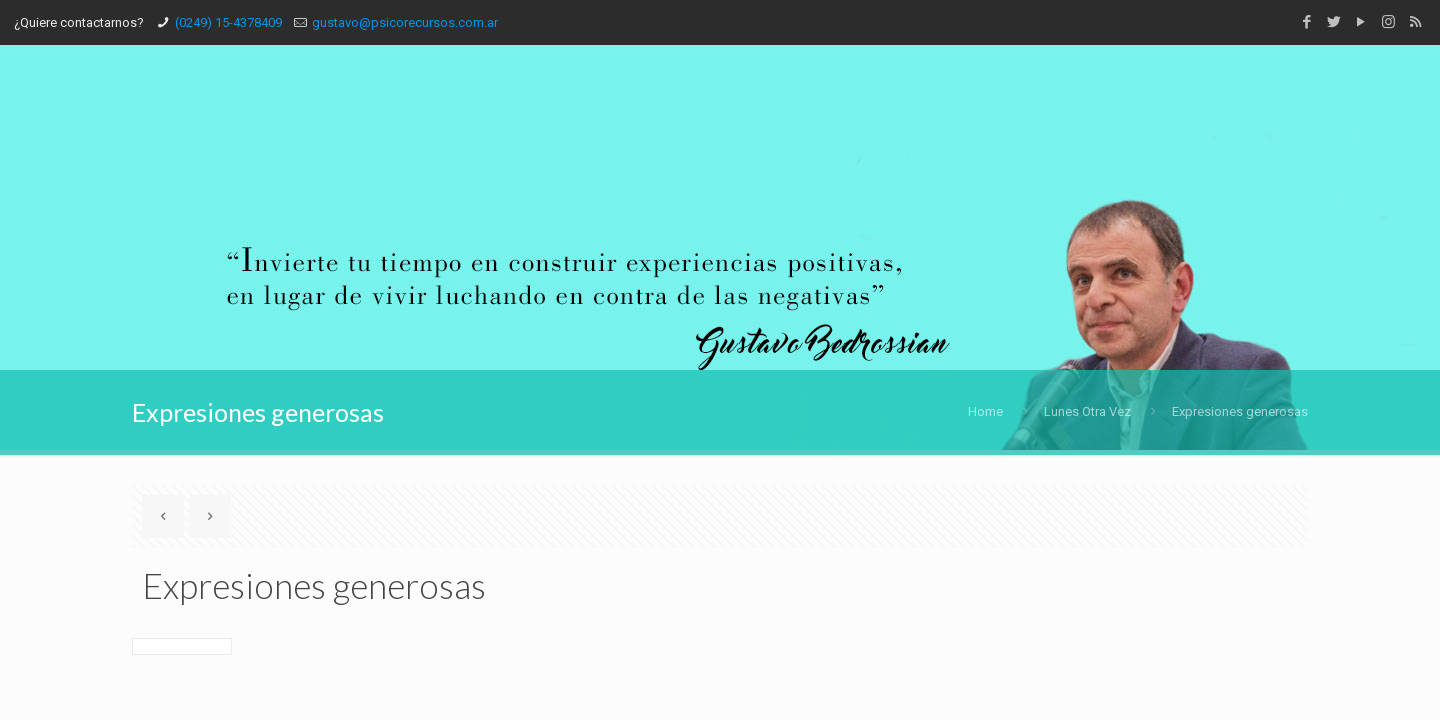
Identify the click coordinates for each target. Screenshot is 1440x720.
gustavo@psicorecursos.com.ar (405, 22)
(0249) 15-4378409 (228, 22)
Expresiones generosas (1240, 411)
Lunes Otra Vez (1087, 411)
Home (985, 411)
